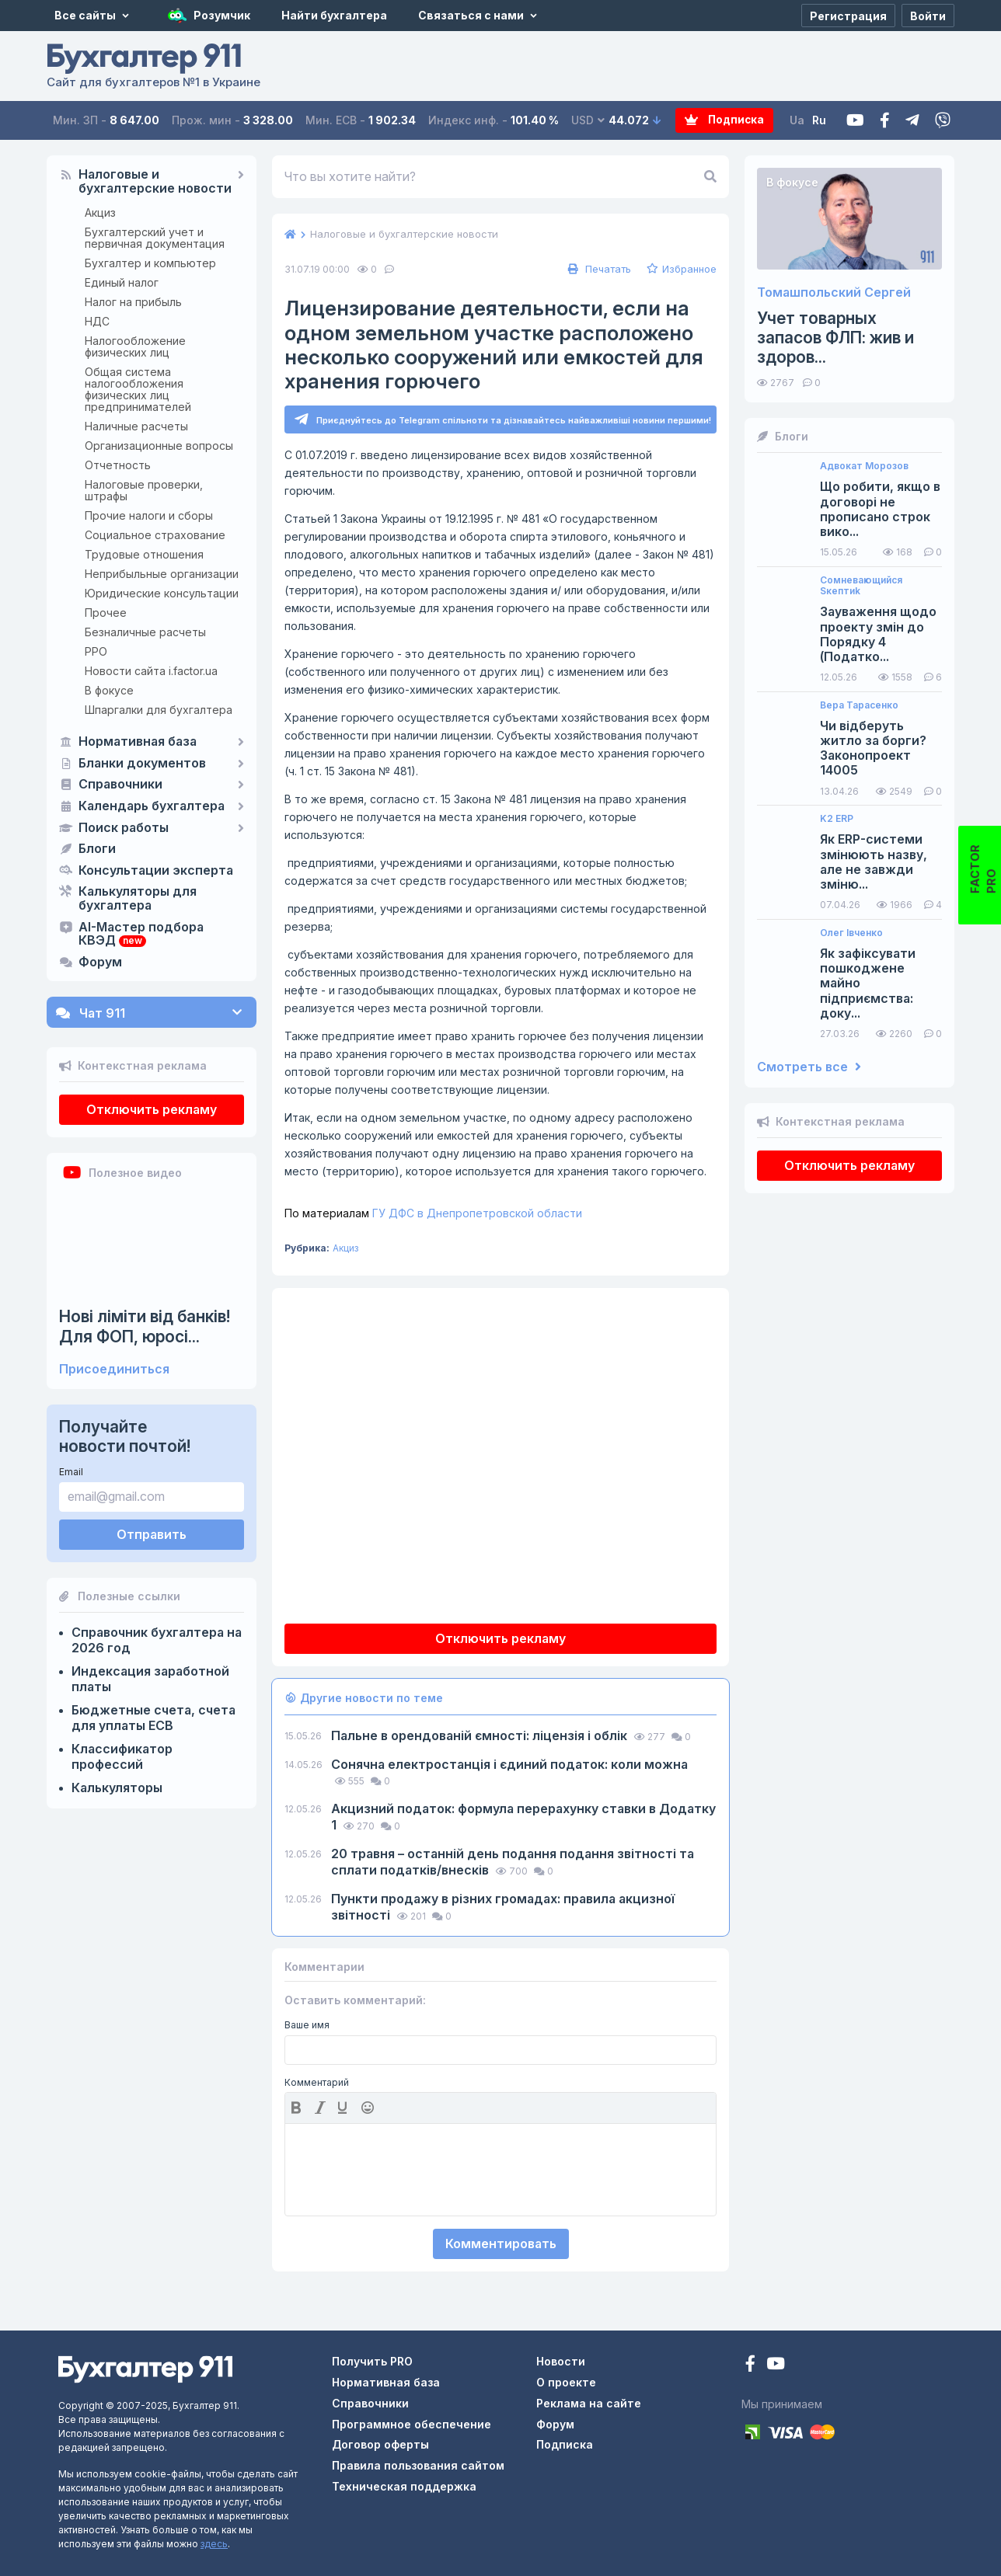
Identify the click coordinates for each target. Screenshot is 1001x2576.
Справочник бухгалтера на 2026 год (157, 1639)
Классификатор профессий (122, 1756)
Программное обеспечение (411, 2424)
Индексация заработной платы (150, 1678)
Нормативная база (137, 742)
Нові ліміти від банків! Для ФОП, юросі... (144, 1326)
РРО (96, 651)
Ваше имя (307, 2026)
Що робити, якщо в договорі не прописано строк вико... (880, 509)
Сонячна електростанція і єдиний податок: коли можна (509, 1764)
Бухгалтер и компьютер (150, 263)
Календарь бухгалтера (151, 806)
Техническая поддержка (404, 2486)
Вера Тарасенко (859, 705)
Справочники (120, 785)
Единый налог (122, 282)
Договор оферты (380, 2445)
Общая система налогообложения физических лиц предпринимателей (138, 389)
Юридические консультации (162, 593)
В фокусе (109, 690)
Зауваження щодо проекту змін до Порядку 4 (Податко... (878, 634)
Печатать (597, 269)
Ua (797, 120)
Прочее (106, 612)
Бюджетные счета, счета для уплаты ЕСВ (153, 1717)
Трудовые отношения (144, 554)
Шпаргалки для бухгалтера (158, 709)
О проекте (566, 2382)
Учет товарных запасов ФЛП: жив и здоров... (835, 337)
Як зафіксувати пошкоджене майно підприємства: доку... (868, 983)
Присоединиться (114, 1369)
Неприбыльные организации (162, 573)
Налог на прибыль (133, 301)
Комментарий (316, 2082)
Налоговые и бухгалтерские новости (155, 182)
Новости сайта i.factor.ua (151, 670)
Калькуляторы (117, 1787)
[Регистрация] (848, 15)
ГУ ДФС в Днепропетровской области (433, 1213)
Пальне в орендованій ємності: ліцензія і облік (480, 1735)
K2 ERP (836, 818)
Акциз (100, 212)
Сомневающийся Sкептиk (861, 586)
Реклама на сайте (588, 2403)
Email (71, 1472)
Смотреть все (809, 1067)
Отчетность (118, 465)
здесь (214, 2544)
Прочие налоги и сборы (149, 515)
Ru (819, 120)
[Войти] (928, 15)
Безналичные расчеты (145, 632)
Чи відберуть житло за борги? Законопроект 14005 (873, 748)
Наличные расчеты (136, 426)
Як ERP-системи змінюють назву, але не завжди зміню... (873, 862)
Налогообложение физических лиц (135, 346)
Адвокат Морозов (864, 466)
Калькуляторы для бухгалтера (137, 899)
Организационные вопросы (159, 445)
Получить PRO (372, 2361)
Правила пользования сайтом (418, 2465)
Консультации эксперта (155, 871)
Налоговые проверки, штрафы (144, 490)
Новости (560, 2361)
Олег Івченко (851, 933)
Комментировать (500, 2243)
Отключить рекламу (151, 1109)
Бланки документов (142, 764)
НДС (97, 321)
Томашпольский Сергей (834, 292)
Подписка (711, 120)
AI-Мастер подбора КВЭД (141, 935)
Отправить (152, 1534)
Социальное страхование (155, 534)
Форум (100, 962)
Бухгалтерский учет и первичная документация (155, 237)
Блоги (97, 849)
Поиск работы (123, 828)
